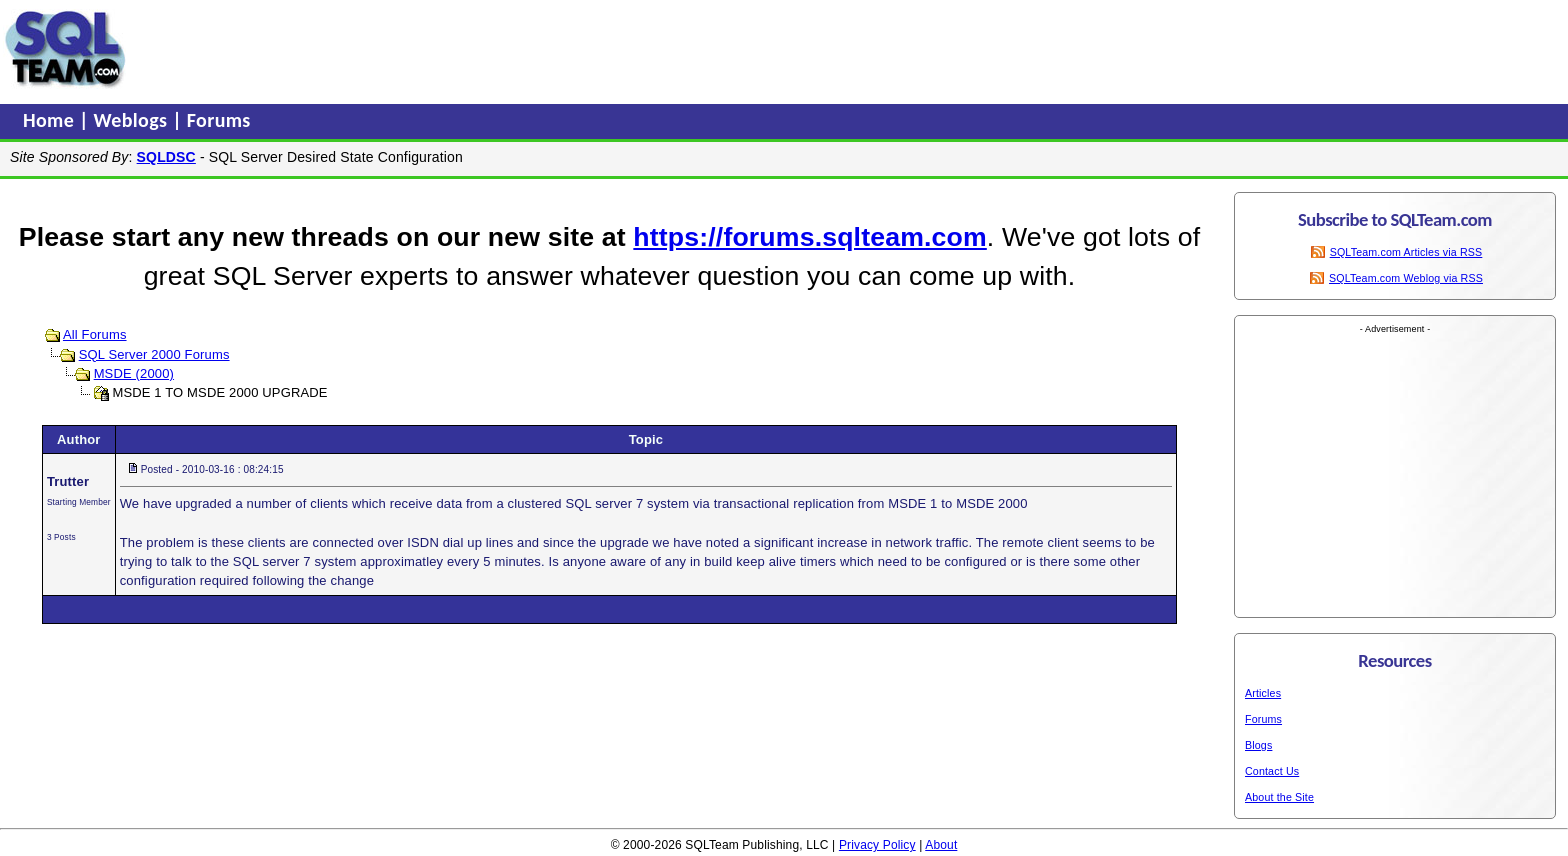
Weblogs (133, 120)
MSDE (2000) (134, 373)
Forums (219, 120)
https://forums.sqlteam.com (809, 237)
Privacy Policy (877, 845)
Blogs (1258, 745)
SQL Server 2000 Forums (154, 354)
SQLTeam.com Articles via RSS (1406, 252)
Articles (1263, 693)
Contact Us (1272, 771)
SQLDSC (166, 157)
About (941, 845)
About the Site (1279, 797)
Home (51, 120)
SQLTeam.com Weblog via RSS (1406, 278)
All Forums (95, 334)
